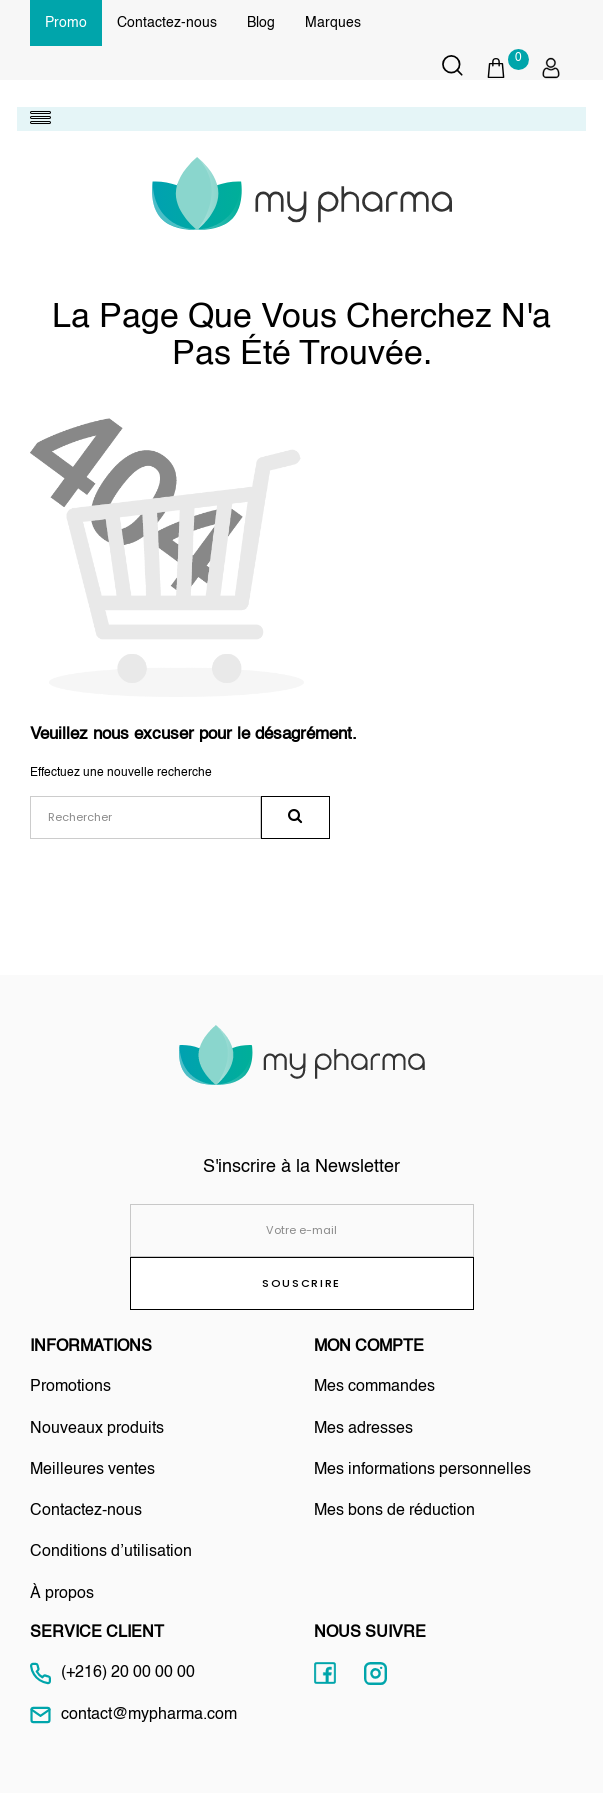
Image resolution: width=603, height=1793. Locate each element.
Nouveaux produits (97, 1429)
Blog (261, 23)
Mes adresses (363, 1429)
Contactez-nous (167, 23)
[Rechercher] (145, 817)
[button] (506, 68)
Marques (333, 23)
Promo (66, 23)
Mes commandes (374, 1387)
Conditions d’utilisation (111, 1552)
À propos (62, 1594)
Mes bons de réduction (394, 1511)
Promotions (70, 1387)
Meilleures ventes (92, 1470)
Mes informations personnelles (422, 1470)
